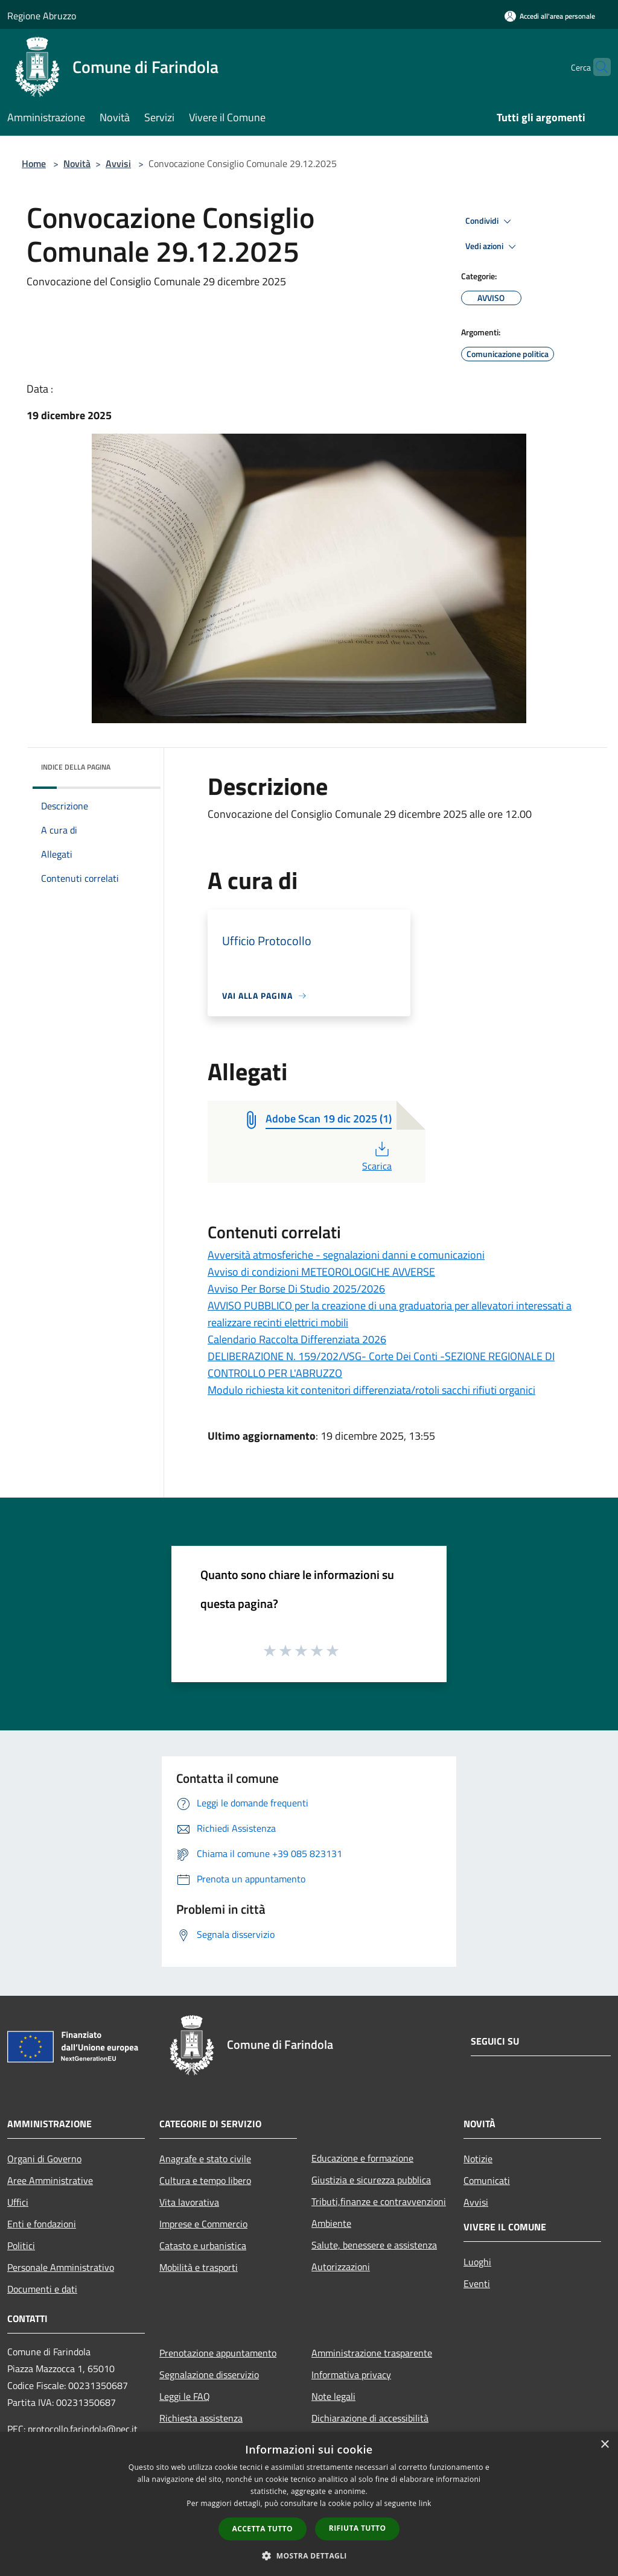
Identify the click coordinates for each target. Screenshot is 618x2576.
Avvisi (118, 163)
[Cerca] (596, 66)
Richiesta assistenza (201, 2418)
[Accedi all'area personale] (550, 16)
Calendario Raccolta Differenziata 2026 (297, 1339)
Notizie (478, 2158)
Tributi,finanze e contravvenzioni (378, 2201)
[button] (309, 2555)
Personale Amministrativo (60, 2267)
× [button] (604, 2444)
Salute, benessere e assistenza (374, 2245)
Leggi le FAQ (184, 2396)
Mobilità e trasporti (198, 2267)
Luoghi (477, 2262)
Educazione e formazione (362, 2158)
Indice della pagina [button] (75, 767)
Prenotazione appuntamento (217, 2353)
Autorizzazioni (340, 2266)
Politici (21, 2245)
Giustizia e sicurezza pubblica (371, 2180)
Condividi (490, 221)
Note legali (333, 2396)
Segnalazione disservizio (209, 2374)
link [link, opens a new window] (425, 2503)
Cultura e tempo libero (205, 2180)
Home (34, 163)
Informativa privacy (351, 2374)
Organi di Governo (44, 2158)
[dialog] (309, 2504)
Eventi (477, 2283)
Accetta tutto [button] (262, 2529)
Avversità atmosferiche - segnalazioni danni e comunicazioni (346, 1255)
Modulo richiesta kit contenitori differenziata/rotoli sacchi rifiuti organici (371, 1390)
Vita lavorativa (189, 2202)
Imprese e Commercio (203, 2224)
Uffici (17, 2202)
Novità (77, 163)
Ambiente (331, 2223)
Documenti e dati (42, 2289)
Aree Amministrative (50, 2180)
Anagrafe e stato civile (205, 2158)
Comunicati (487, 2180)
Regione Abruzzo (41, 15)
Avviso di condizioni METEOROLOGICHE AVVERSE (321, 1272)
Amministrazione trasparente (371, 2353)
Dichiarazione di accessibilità (369, 2418)
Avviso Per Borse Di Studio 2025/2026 (296, 1288)
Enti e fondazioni (41, 2224)
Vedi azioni (492, 246)
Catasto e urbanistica (202, 2245)
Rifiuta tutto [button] (357, 2528)
